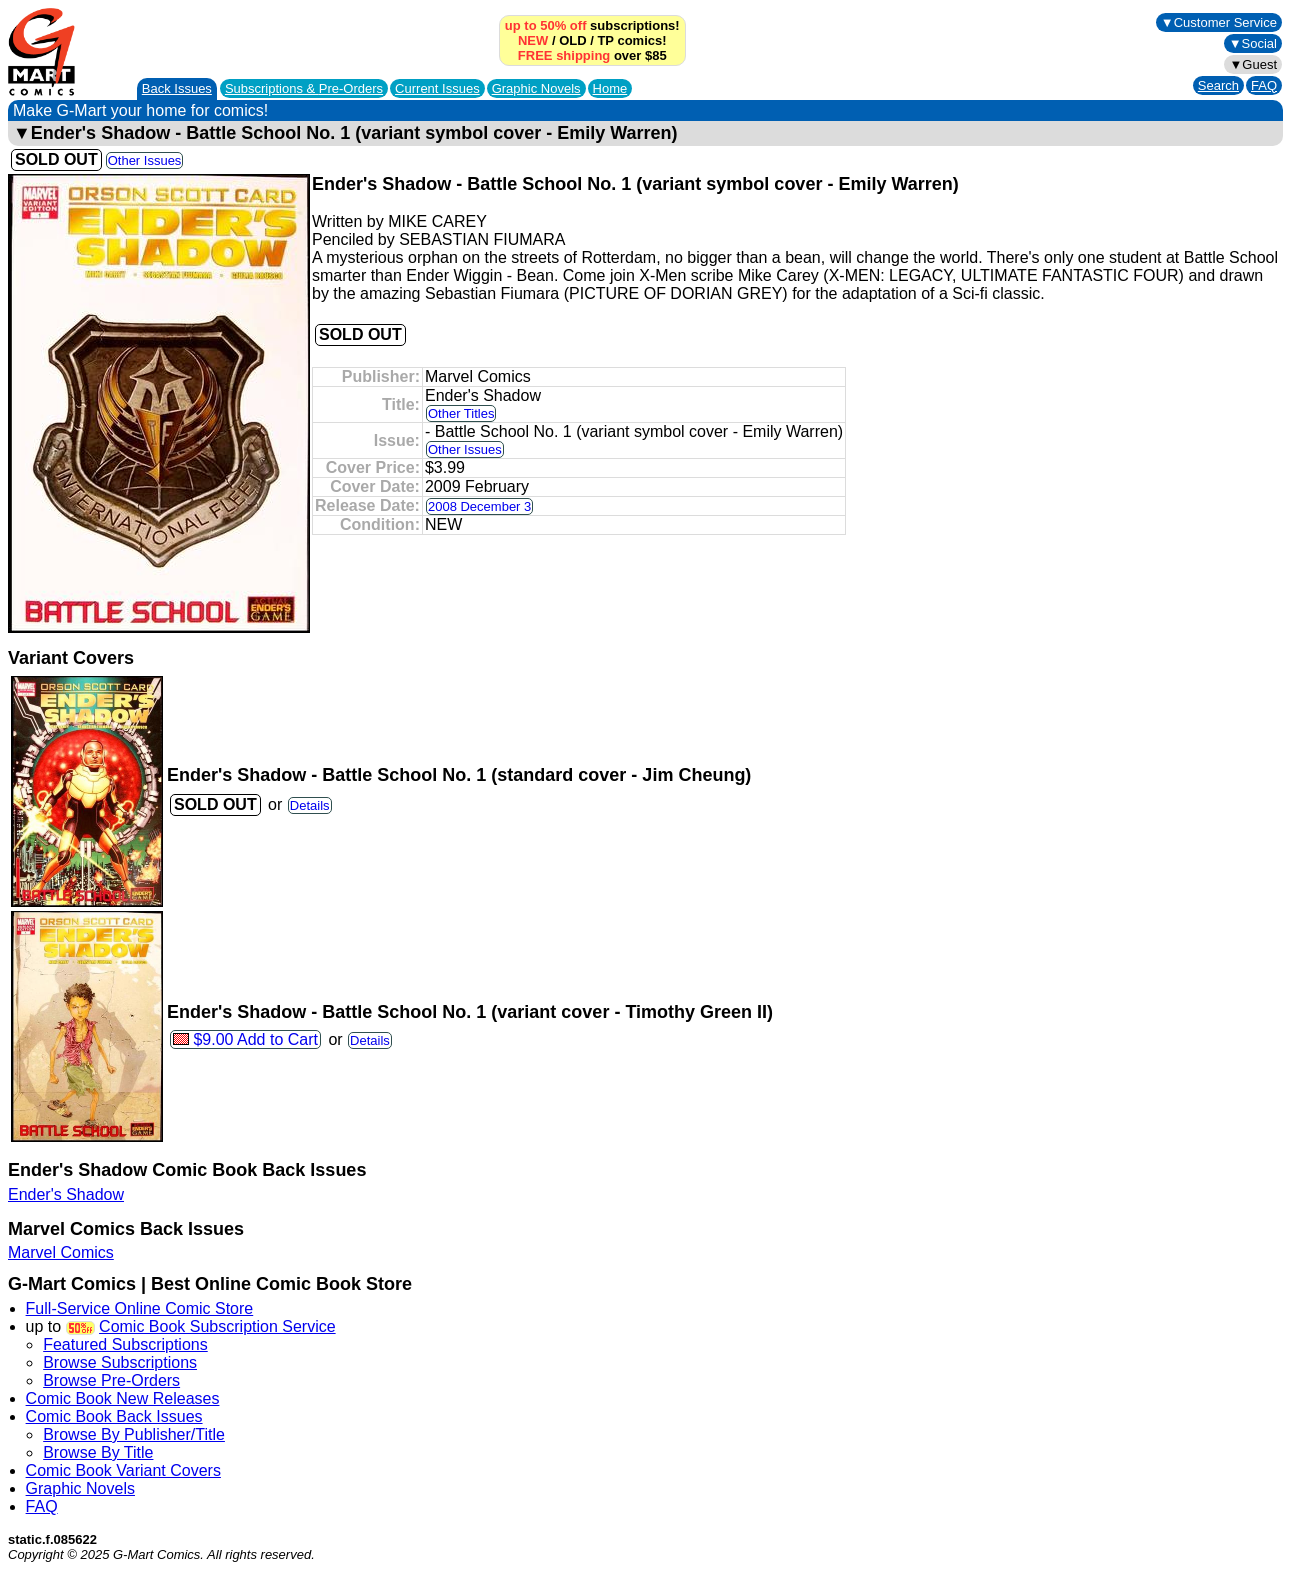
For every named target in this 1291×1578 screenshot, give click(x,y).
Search (1218, 85)
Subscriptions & (304, 88)
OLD (572, 40)
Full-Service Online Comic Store (140, 1308)
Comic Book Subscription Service (217, 1326)
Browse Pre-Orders (111, 1380)
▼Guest (1253, 64)
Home (610, 88)
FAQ (1264, 85)
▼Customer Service (1219, 22)
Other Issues (145, 160)
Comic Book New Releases (123, 1398)
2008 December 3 (479, 506)
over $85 (592, 55)
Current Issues (437, 88)
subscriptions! (592, 25)
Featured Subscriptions (125, 1344)
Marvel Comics (61, 1252)
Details (310, 805)
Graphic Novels (536, 88)
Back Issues (177, 88)
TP (605, 40)
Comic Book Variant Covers (123, 1470)
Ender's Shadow (66, 1194)
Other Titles (461, 413)
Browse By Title (98, 1452)
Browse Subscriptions (120, 1362)
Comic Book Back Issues (114, 1416)
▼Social (1253, 43)
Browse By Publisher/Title (134, 1434)
